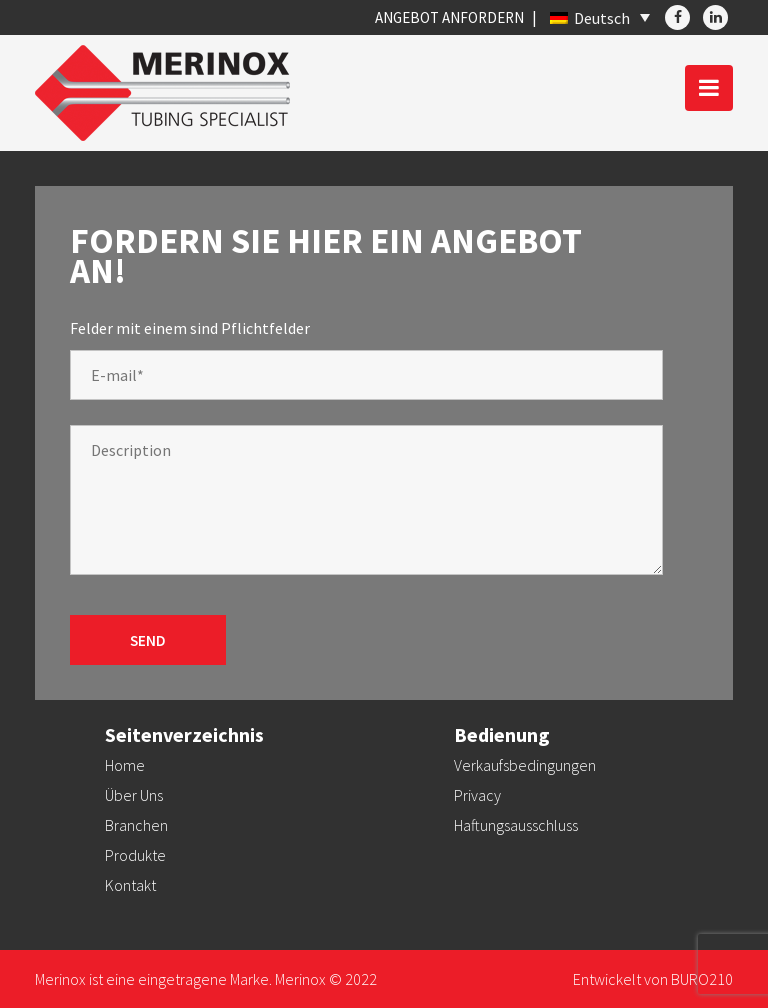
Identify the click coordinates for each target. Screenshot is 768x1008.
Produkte (135, 855)
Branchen (136, 825)
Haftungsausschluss (516, 825)
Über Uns (134, 795)
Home (125, 765)
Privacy (477, 795)
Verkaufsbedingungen (525, 765)
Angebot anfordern (449, 17)
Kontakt (130, 885)
